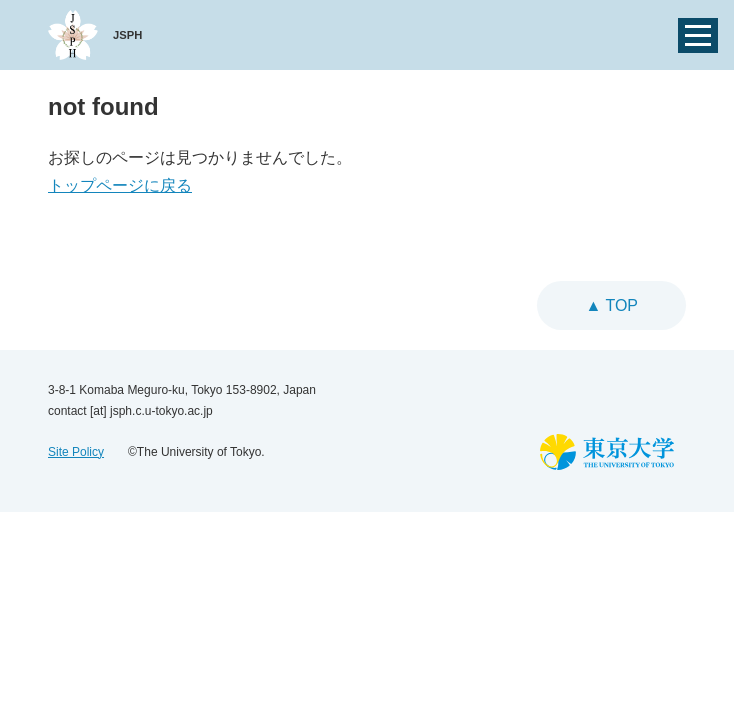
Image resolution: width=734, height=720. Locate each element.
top (619, 305)
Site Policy (76, 452)
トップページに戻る (120, 185)
